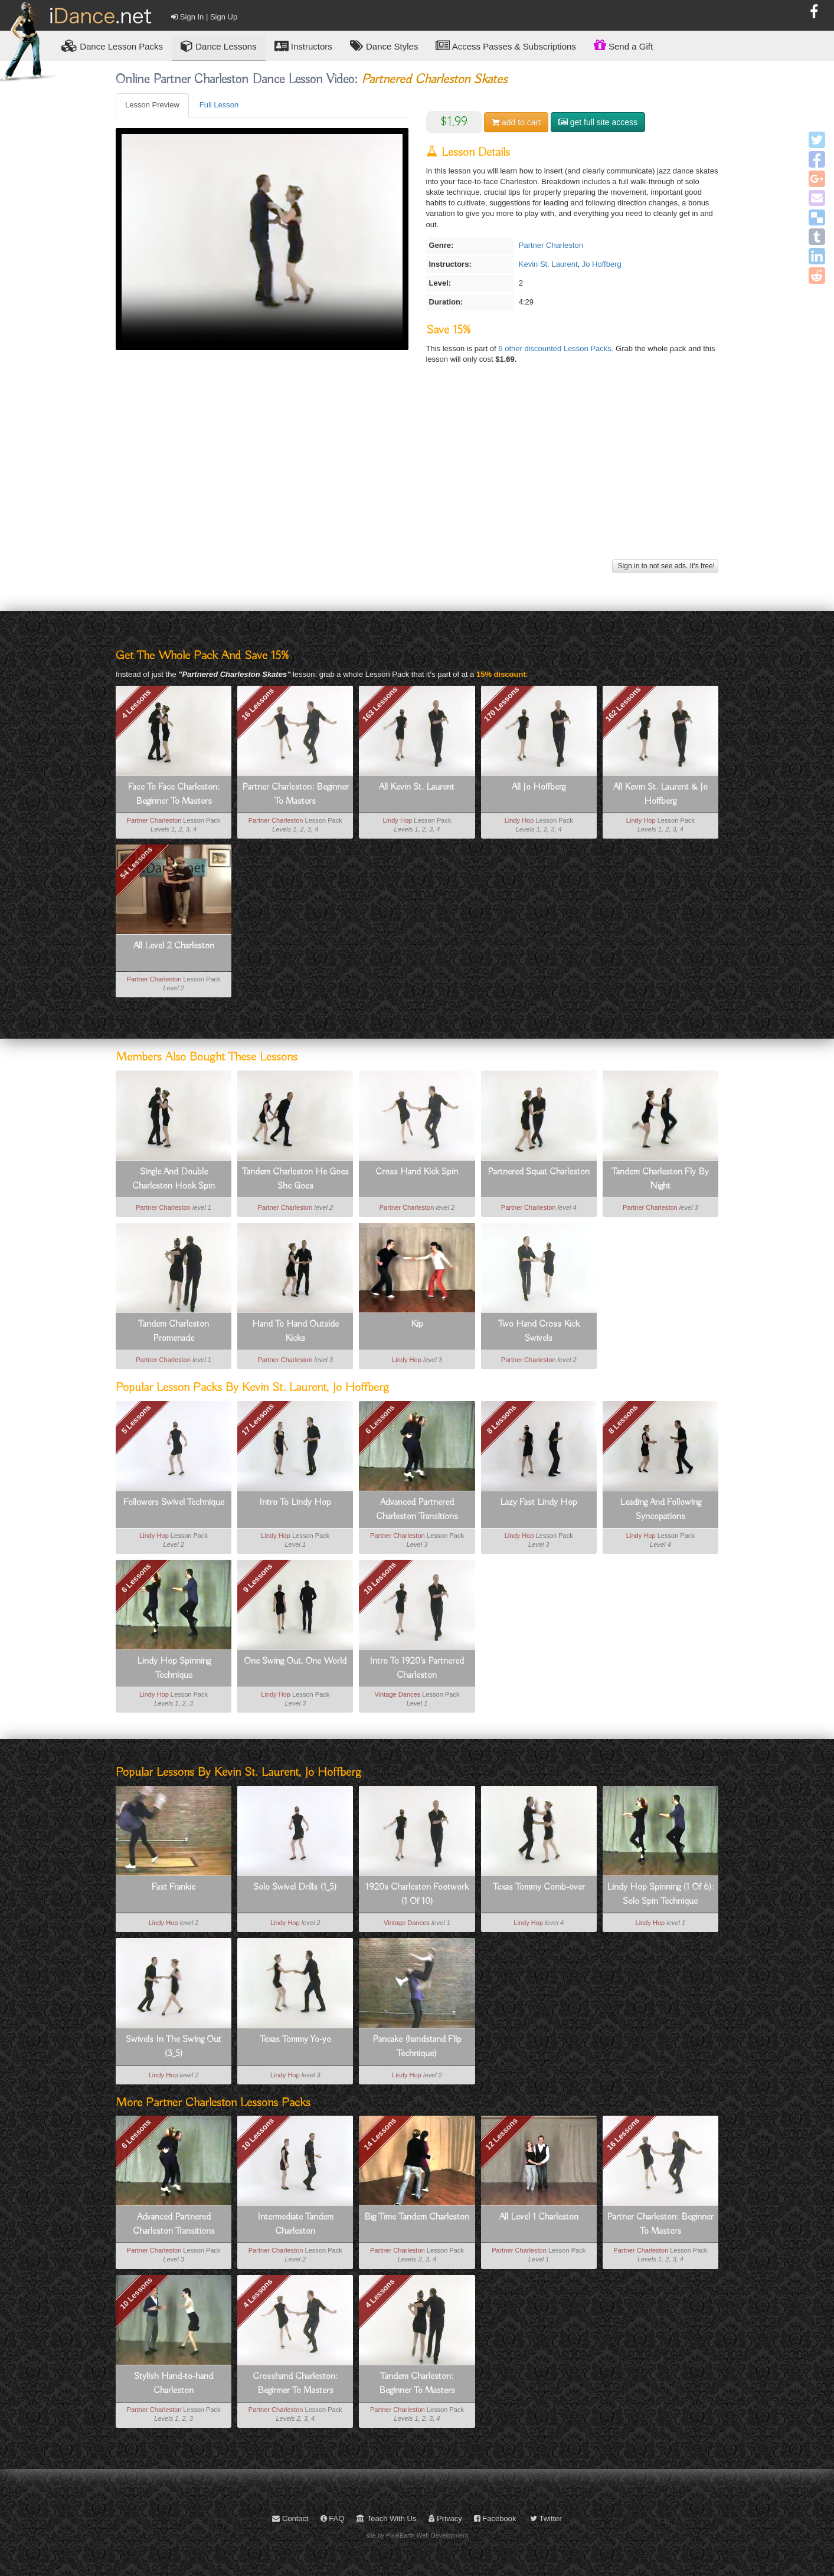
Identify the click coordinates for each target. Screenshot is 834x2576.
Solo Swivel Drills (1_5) (295, 1887)
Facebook (495, 2518)
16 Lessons (258, 704)
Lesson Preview (152, 104)
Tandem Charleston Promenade (173, 1331)
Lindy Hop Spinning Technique (174, 1668)
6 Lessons (379, 1419)
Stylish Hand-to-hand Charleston (173, 2384)
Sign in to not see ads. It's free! (665, 566)
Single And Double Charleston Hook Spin (173, 1179)
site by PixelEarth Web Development (417, 2535)
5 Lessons (136, 1419)
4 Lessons (136, 704)
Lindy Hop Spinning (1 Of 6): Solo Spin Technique (660, 1894)
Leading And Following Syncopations (660, 1510)
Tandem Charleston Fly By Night (660, 1179)
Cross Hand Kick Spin (416, 1172)
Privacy (445, 2518)
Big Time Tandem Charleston (416, 2217)
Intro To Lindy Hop (295, 1502)
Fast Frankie (173, 1887)
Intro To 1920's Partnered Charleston (416, 1668)
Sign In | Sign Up (204, 16)
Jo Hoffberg (602, 264)
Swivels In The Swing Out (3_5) (173, 2047)
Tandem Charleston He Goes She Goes (295, 1179)
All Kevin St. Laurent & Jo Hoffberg (660, 794)
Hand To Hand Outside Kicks (295, 1331)
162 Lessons (623, 704)
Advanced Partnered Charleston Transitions (417, 1510)
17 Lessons (258, 1419)
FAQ (332, 2518)
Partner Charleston (551, 245)
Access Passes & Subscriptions (505, 46)
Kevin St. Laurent (548, 264)
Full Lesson (218, 104)
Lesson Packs (112, 46)
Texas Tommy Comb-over (539, 1887)
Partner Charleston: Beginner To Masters (295, 794)
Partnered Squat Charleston (539, 1172)
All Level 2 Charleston (173, 946)
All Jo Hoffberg (538, 787)
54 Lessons (137, 863)
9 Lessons (257, 1578)
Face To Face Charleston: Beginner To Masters (174, 794)
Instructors (303, 46)
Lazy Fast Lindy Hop (538, 1502)
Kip (417, 1324)
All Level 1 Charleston (538, 2217)
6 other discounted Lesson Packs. (557, 348)
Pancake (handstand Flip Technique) (417, 2047)
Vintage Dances (397, 1694)
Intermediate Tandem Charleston (295, 2224)
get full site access (597, 122)
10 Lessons (380, 1578)
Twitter (546, 2518)
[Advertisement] (417, 474)
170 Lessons (501, 704)
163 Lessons (379, 704)
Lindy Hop (397, 820)
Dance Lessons (219, 46)
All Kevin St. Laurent (416, 787)
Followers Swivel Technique (173, 1502)
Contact (290, 2518)
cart (516, 122)
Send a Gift (623, 45)
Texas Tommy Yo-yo (295, 2039)
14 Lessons (380, 2134)
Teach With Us (386, 2518)
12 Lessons (501, 2134)
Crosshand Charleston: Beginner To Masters (295, 2384)
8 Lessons (501, 1419)
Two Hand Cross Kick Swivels (539, 1331)
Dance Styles (384, 46)
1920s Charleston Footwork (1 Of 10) (417, 1894)
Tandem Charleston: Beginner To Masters (417, 2384)
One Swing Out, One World (295, 1661)
